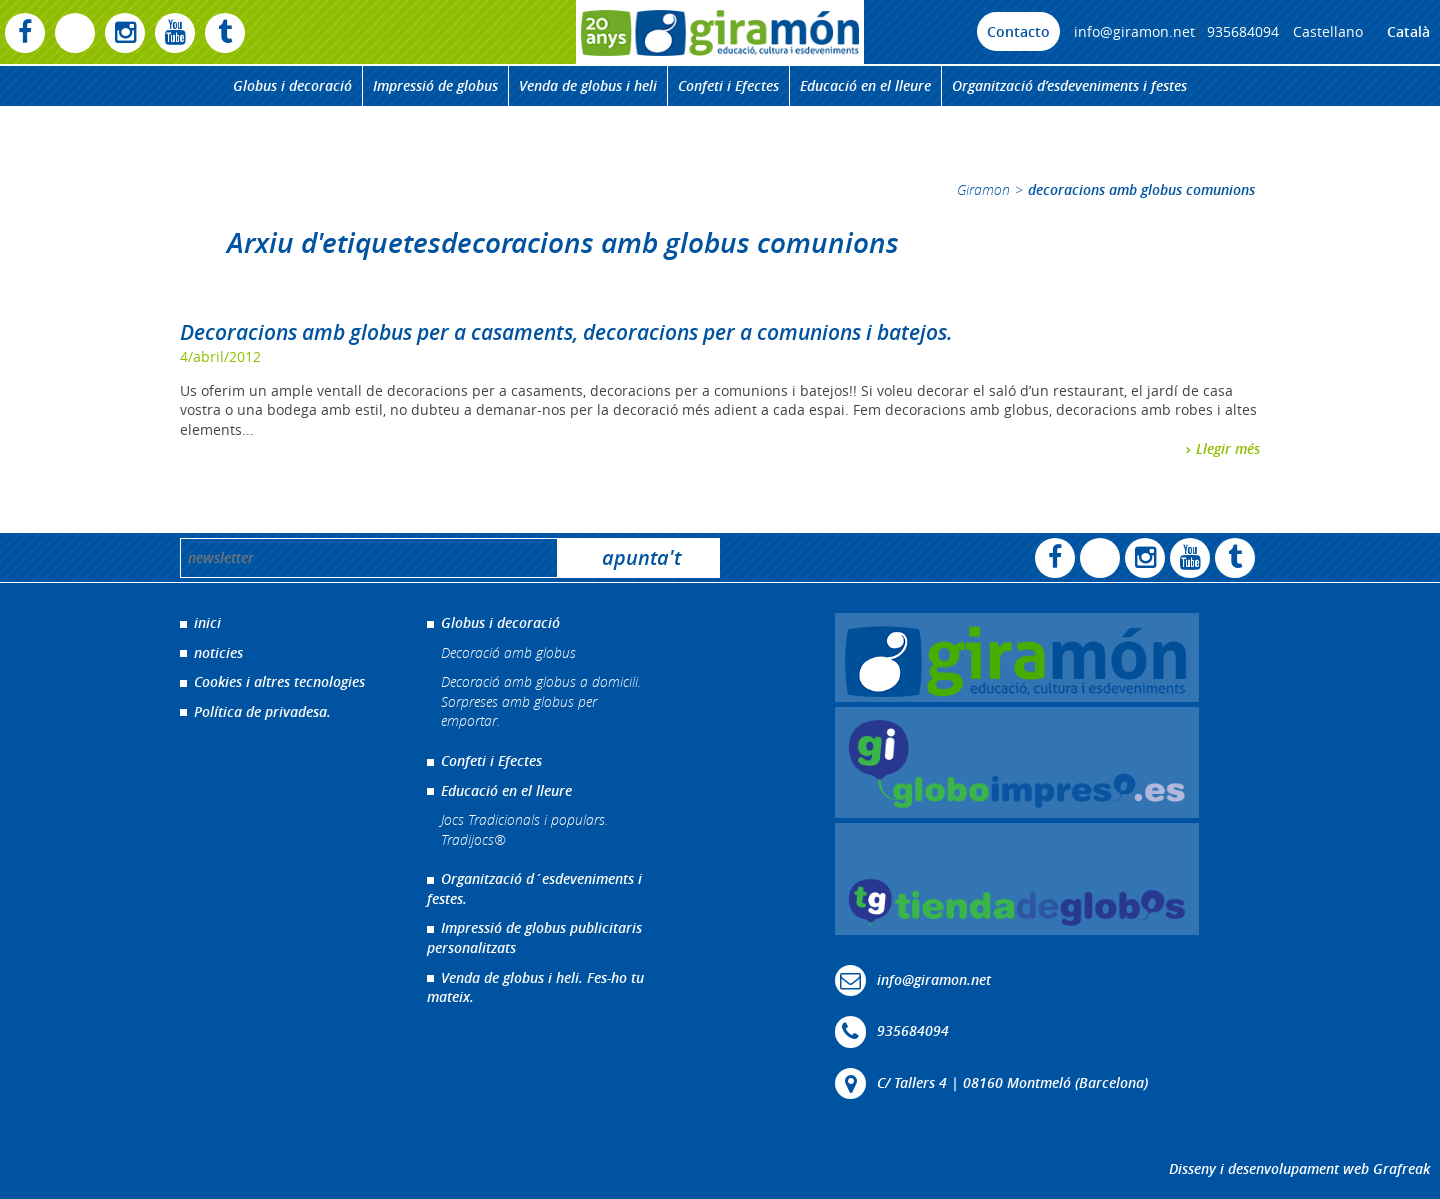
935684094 (1243, 31)
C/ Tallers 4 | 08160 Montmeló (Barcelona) (1012, 1081)
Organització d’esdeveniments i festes (1069, 85)
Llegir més (1228, 448)
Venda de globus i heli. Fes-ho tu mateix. (535, 987)
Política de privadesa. (262, 711)
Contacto (1018, 31)
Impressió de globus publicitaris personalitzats (534, 937)
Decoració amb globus (508, 652)
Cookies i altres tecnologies (279, 681)
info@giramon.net (1134, 31)
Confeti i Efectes (728, 85)
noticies (218, 652)
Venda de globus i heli (588, 85)
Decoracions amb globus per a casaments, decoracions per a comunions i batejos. (566, 332)
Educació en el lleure (865, 85)
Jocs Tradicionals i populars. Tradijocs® (524, 829)
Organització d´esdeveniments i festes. (534, 888)
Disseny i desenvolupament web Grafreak (1299, 1168)
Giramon (983, 189)
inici (207, 622)
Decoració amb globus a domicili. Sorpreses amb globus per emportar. (541, 701)
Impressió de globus (435, 85)
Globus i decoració (292, 85)
